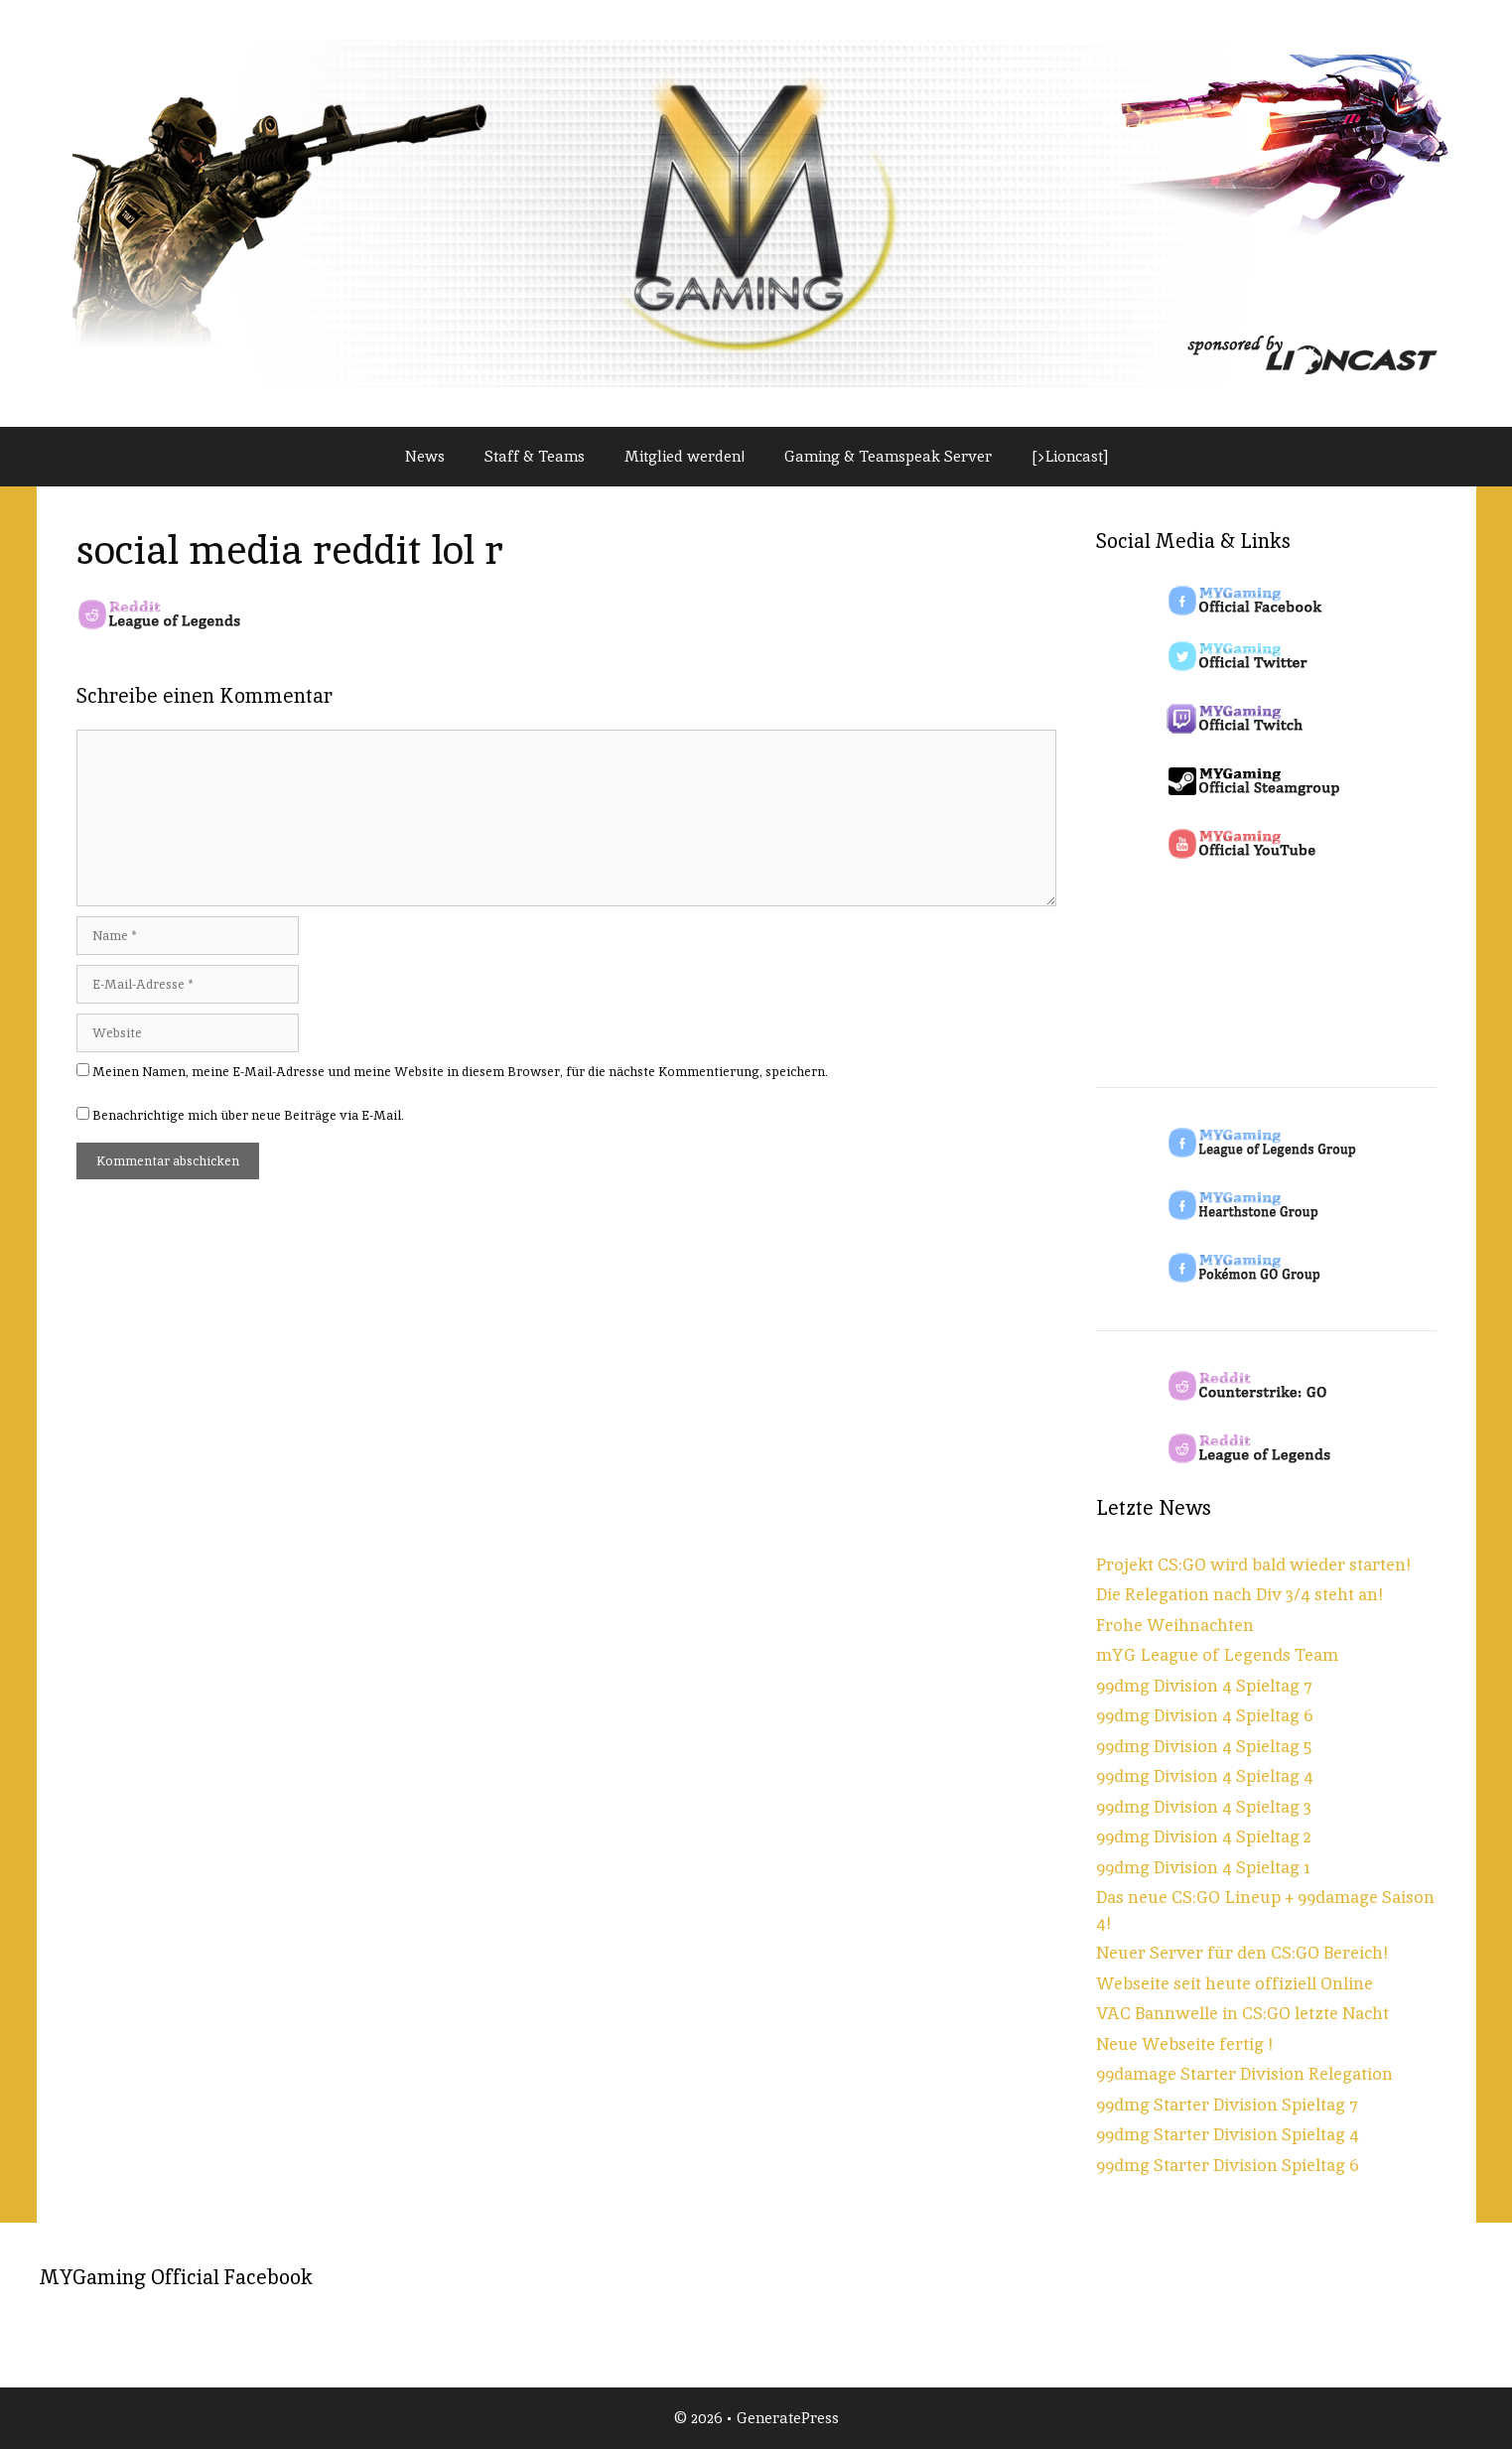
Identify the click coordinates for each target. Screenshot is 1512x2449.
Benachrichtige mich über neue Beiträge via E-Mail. (248, 1115)
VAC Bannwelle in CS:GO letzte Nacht (1242, 2013)
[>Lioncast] (1069, 456)
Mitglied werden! (684, 456)
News (425, 456)
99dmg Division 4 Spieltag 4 (1204, 1776)
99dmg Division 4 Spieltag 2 (1203, 1836)
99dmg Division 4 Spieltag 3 (1203, 1807)
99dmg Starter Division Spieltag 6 (1227, 2165)
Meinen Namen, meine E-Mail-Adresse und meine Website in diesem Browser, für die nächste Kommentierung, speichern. (460, 1071)
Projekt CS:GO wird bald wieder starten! (1253, 1564)
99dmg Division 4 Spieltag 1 (1203, 1867)
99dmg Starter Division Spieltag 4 (1227, 2134)
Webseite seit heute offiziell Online (1234, 1983)
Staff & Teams (534, 456)
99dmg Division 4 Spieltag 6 (1204, 1715)
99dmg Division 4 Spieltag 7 (1204, 1686)
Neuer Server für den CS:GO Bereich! (1242, 1953)
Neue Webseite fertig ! (1184, 2044)
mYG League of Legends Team (1217, 1655)
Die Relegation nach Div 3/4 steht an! (1239, 1594)
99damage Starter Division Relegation (1244, 2074)
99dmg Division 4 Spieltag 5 (1203, 1746)
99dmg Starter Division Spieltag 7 (1227, 2104)
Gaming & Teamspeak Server (888, 456)
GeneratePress (788, 2417)
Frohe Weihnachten (1175, 1625)
